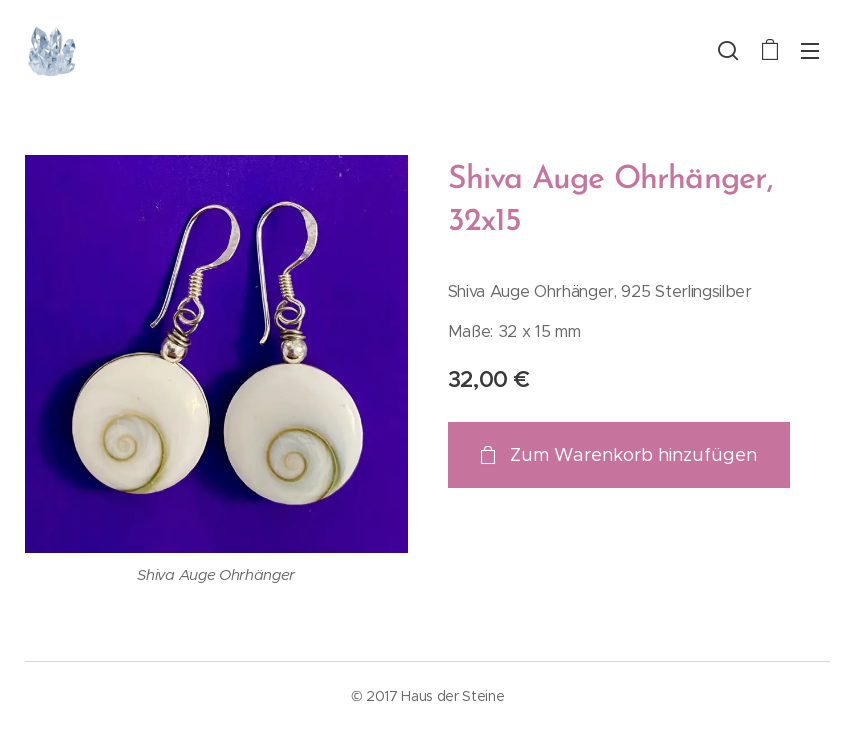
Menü (810, 51)
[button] (728, 50)
